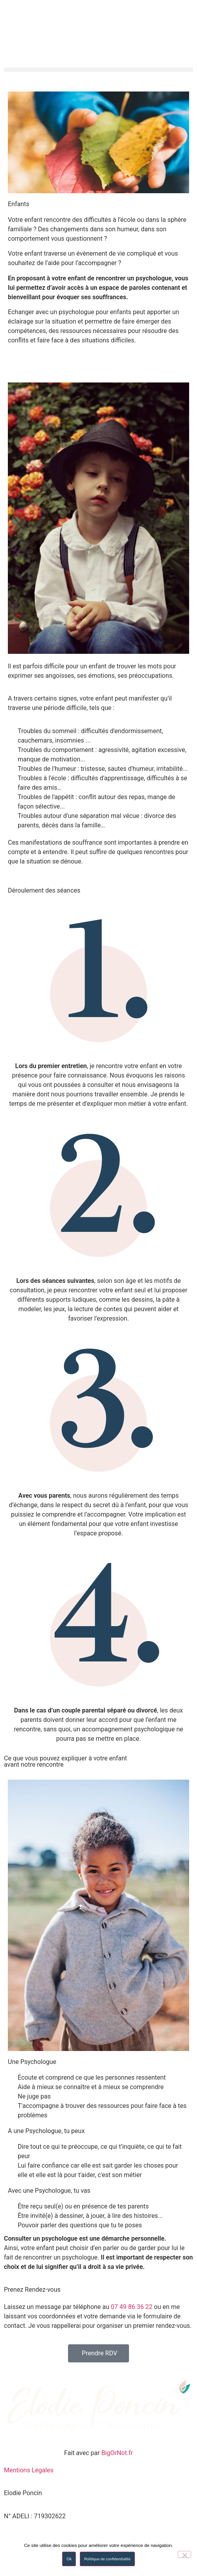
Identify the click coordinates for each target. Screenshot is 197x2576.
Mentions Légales (28, 2470)
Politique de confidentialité (107, 2558)
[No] (184, 2554)
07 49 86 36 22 (132, 2307)
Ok (69, 2558)
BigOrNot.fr (117, 2453)
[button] (98, 70)
